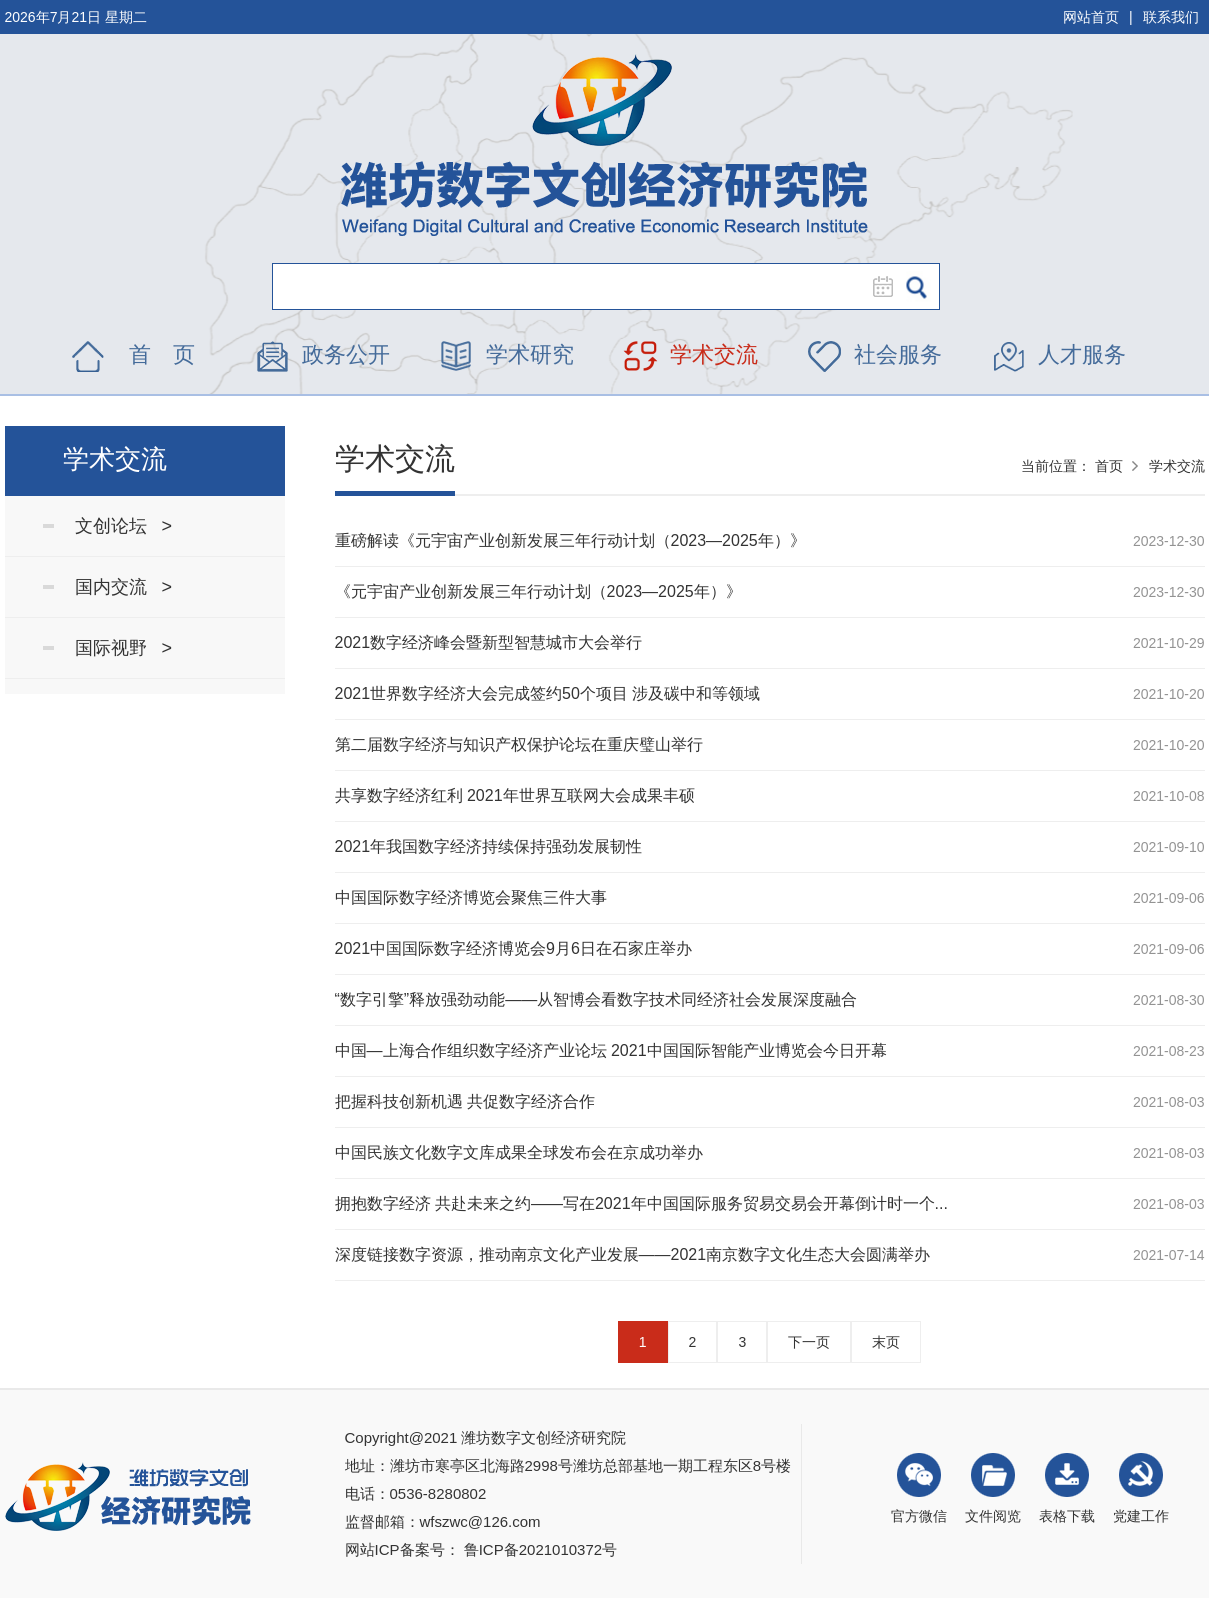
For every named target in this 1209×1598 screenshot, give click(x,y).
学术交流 (714, 354)
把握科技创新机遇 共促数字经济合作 (465, 1101)
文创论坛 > (124, 526)
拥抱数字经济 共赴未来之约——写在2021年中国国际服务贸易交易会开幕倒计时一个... (641, 1203)
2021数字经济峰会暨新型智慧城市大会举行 (489, 642)
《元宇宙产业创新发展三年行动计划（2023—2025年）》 (538, 591)
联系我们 (1171, 17)
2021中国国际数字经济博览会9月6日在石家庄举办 (513, 948)
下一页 (809, 1342)
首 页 (162, 354)
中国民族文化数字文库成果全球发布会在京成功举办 (519, 1152)
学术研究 (530, 354)
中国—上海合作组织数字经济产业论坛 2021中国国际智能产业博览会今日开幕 (611, 1050)
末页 (886, 1342)
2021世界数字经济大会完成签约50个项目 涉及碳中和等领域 (548, 693)
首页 (1109, 466)
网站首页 (1091, 17)
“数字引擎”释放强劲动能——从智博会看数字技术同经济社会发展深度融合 (596, 999)
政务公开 (346, 354)
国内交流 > (124, 587)
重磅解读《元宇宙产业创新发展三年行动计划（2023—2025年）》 (570, 540)
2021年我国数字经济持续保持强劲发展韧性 (489, 846)
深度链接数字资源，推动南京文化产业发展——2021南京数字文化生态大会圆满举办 (633, 1254)
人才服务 (1082, 354)
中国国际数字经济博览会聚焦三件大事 (471, 897)
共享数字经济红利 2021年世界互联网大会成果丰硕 (515, 795)
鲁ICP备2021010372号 (540, 1549)
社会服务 (898, 354)
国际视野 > (124, 648)
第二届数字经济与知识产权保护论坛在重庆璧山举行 (519, 744)
